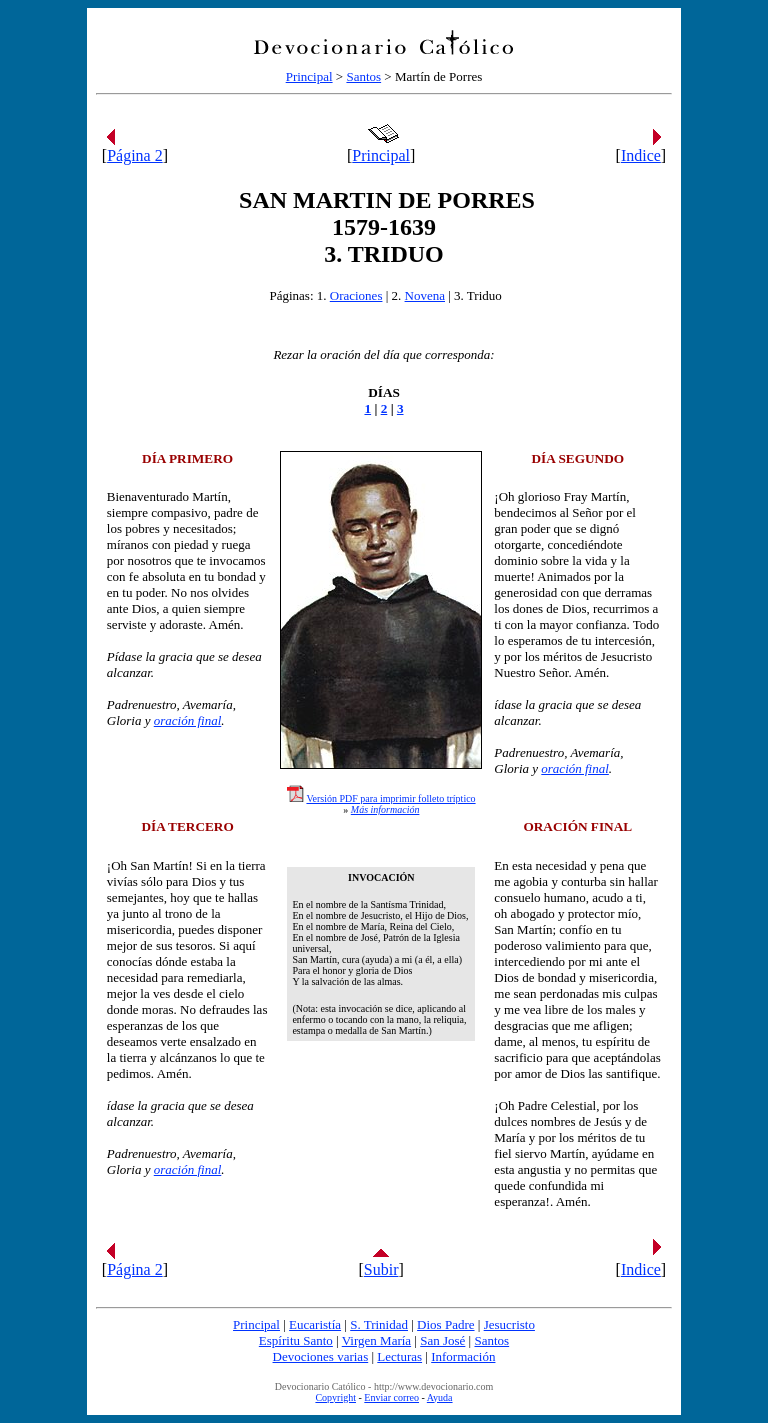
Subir (381, 1269)
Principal (309, 76)
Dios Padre (445, 1324)
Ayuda (440, 1397)
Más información (385, 809)
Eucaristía (315, 1324)
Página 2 (135, 155)
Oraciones (356, 295)
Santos (363, 76)
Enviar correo (391, 1397)
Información (463, 1356)
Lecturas (399, 1356)
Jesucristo (509, 1324)
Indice (641, 155)
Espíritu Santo (296, 1340)
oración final (188, 720)
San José (442, 1340)
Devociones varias (321, 1356)
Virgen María (376, 1340)
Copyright (335, 1397)
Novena (425, 295)
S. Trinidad (379, 1324)
